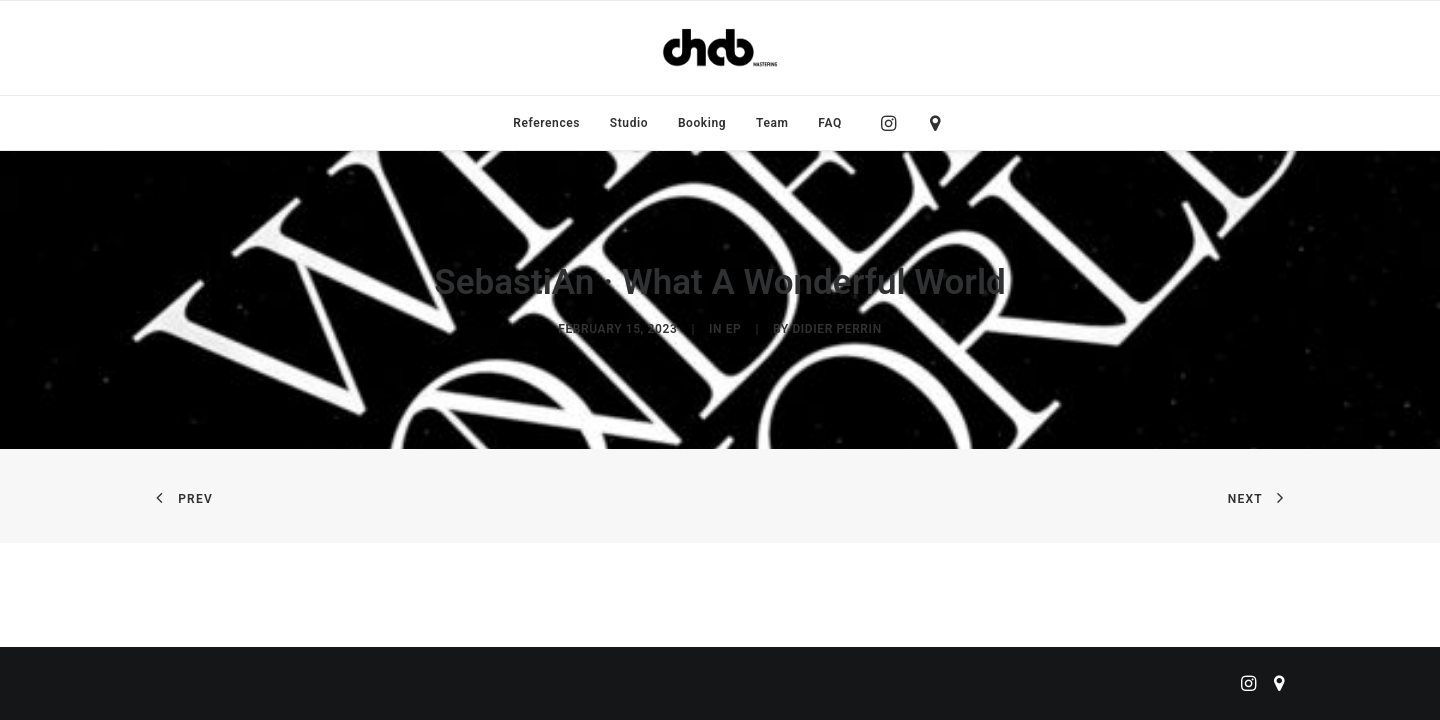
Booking (702, 123)
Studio (629, 123)
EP (734, 329)
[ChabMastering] (720, 48)
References (546, 123)
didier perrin (836, 329)
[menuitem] (546, 123)
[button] (893, 123)
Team (772, 123)
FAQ (830, 123)
